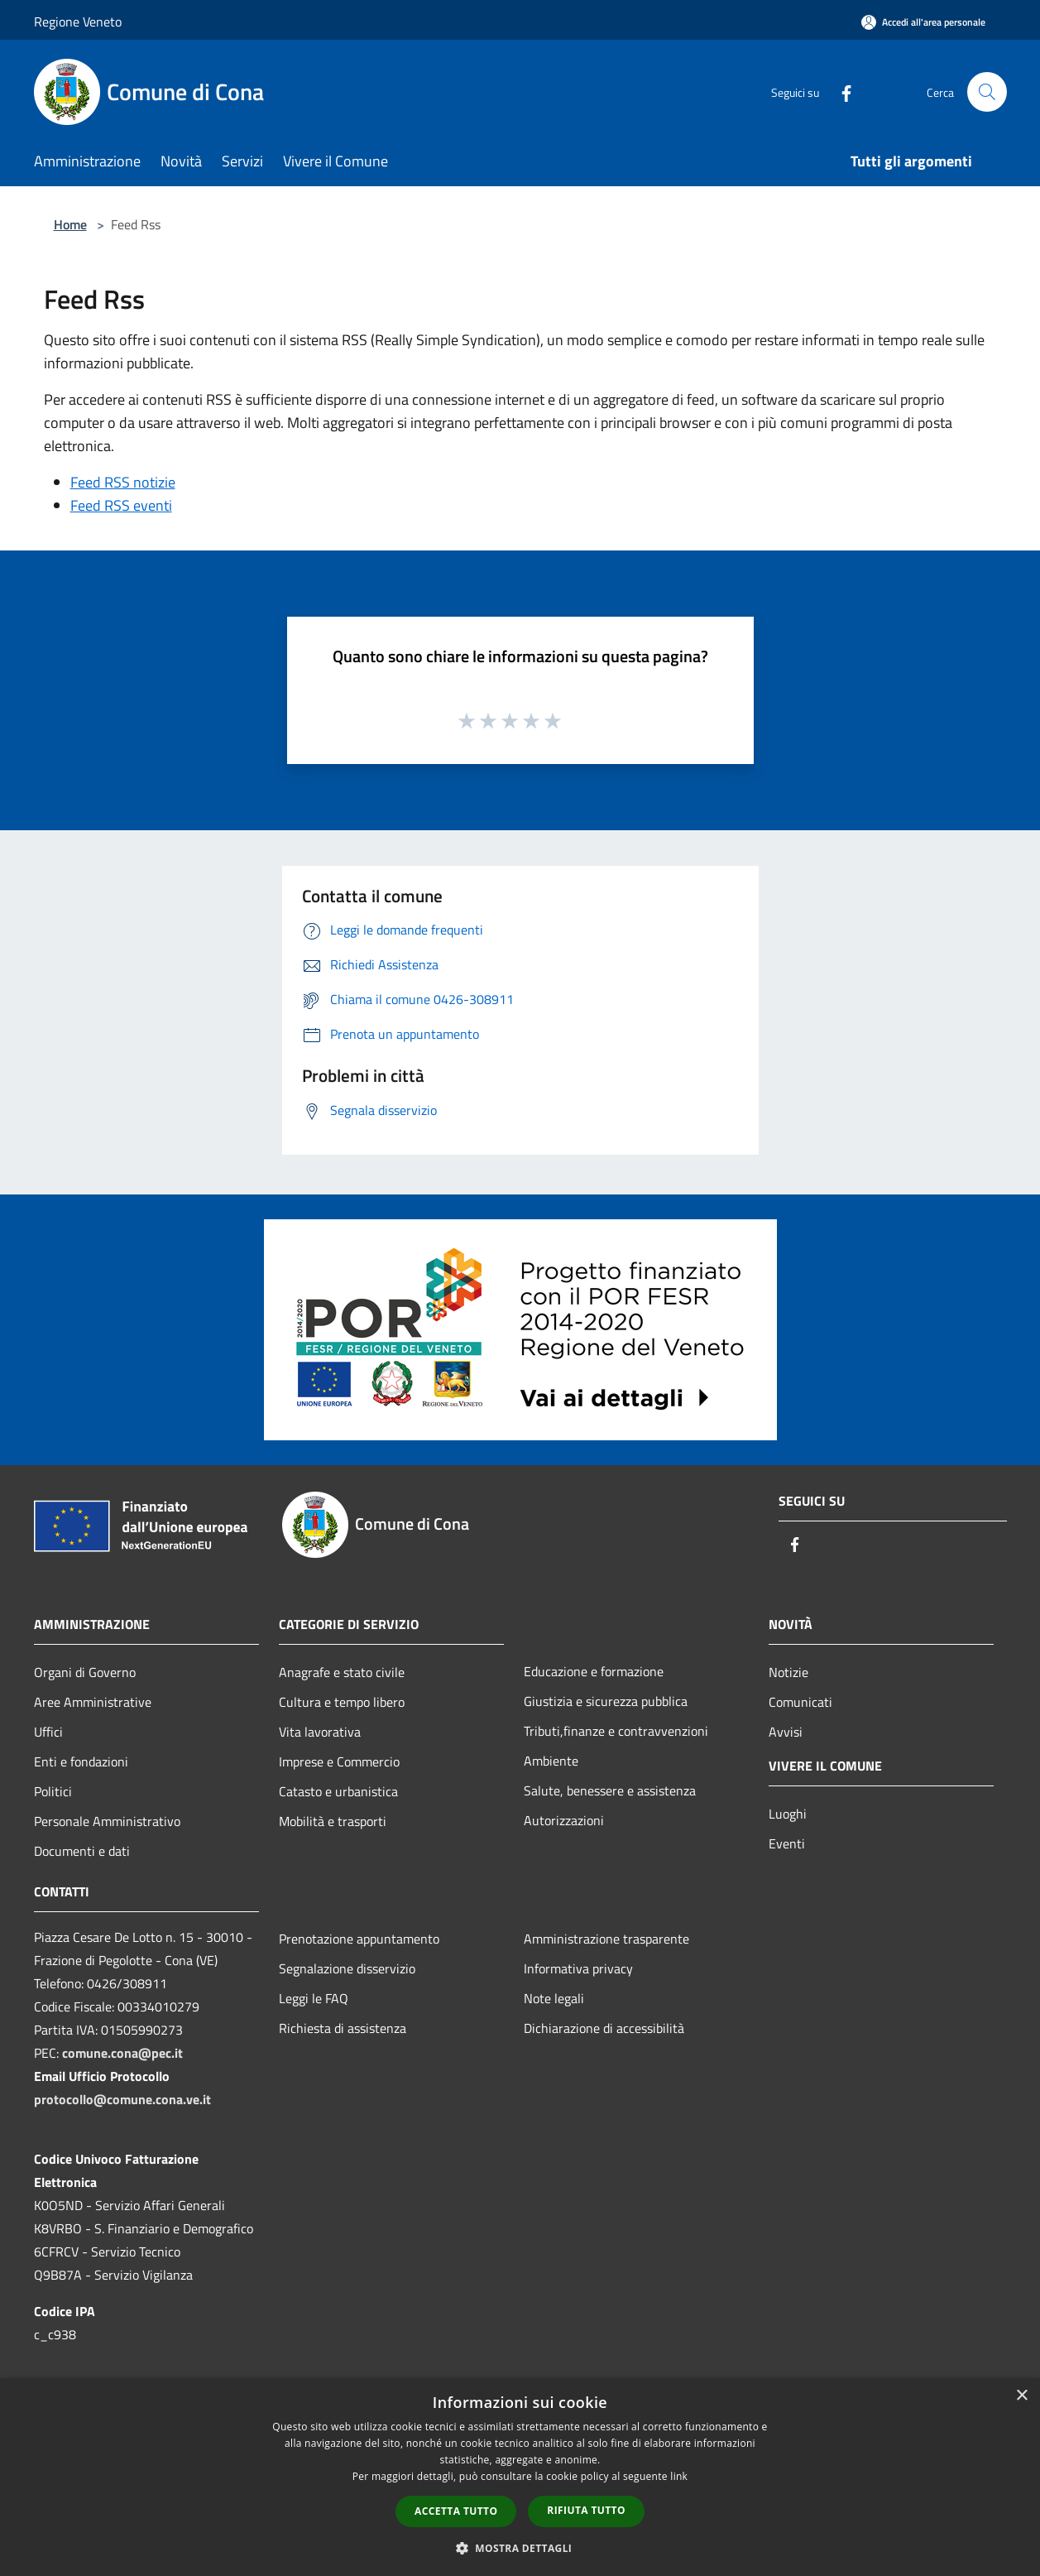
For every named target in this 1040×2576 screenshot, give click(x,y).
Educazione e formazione (594, 1671)
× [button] (1021, 2396)
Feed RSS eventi (121, 505)
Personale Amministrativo (107, 1821)
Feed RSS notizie (122, 482)
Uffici (48, 1732)
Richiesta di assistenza (342, 2028)
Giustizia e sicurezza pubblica (606, 1701)
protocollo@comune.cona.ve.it (122, 2099)
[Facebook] (839, 91)
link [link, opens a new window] (679, 2476)
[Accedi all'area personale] (923, 21)
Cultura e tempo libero (342, 1702)
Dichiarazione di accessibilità (604, 2028)
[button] (520, 2548)
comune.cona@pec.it (122, 2053)
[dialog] (520, 2477)
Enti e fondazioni (81, 1761)
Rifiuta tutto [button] (586, 2510)
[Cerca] (987, 92)
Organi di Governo (85, 1672)
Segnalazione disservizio (347, 1968)
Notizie (788, 1672)
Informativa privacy (578, 1968)
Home (70, 224)
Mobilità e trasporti (332, 1821)
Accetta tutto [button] (456, 2511)
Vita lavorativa (320, 1732)
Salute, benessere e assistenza (610, 1790)
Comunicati (800, 1702)
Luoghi (788, 1814)
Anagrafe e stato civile (342, 1672)
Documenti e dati (82, 1851)
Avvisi (786, 1732)
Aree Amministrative (92, 1702)
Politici (53, 1791)
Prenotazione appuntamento (359, 1939)
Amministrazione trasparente (606, 1939)
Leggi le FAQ (313, 1998)
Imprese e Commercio (339, 1761)
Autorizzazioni (564, 1820)
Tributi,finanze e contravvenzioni (616, 1731)
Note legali (554, 1998)
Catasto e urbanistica (338, 1791)
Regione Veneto (78, 21)
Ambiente (551, 1761)
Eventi (787, 1843)
